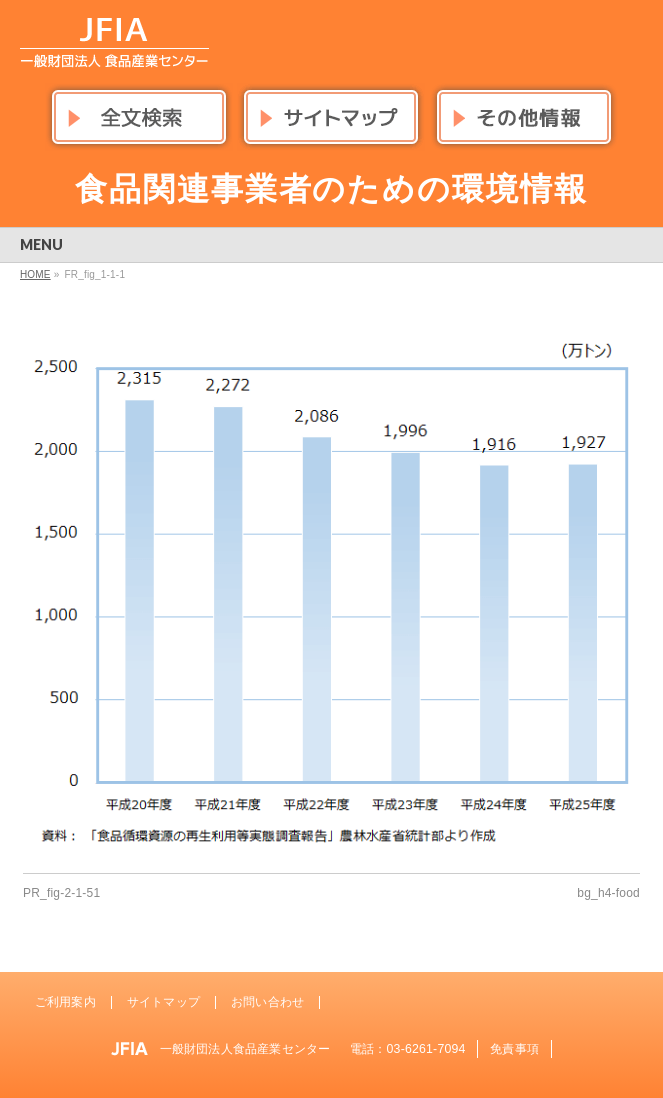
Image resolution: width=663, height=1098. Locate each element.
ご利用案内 (65, 1002)
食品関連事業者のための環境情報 (332, 189)
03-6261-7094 (426, 1049)
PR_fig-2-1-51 (61, 893)
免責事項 (514, 1049)
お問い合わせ (267, 1002)
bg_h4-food (608, 893)
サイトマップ (163, 1002)
